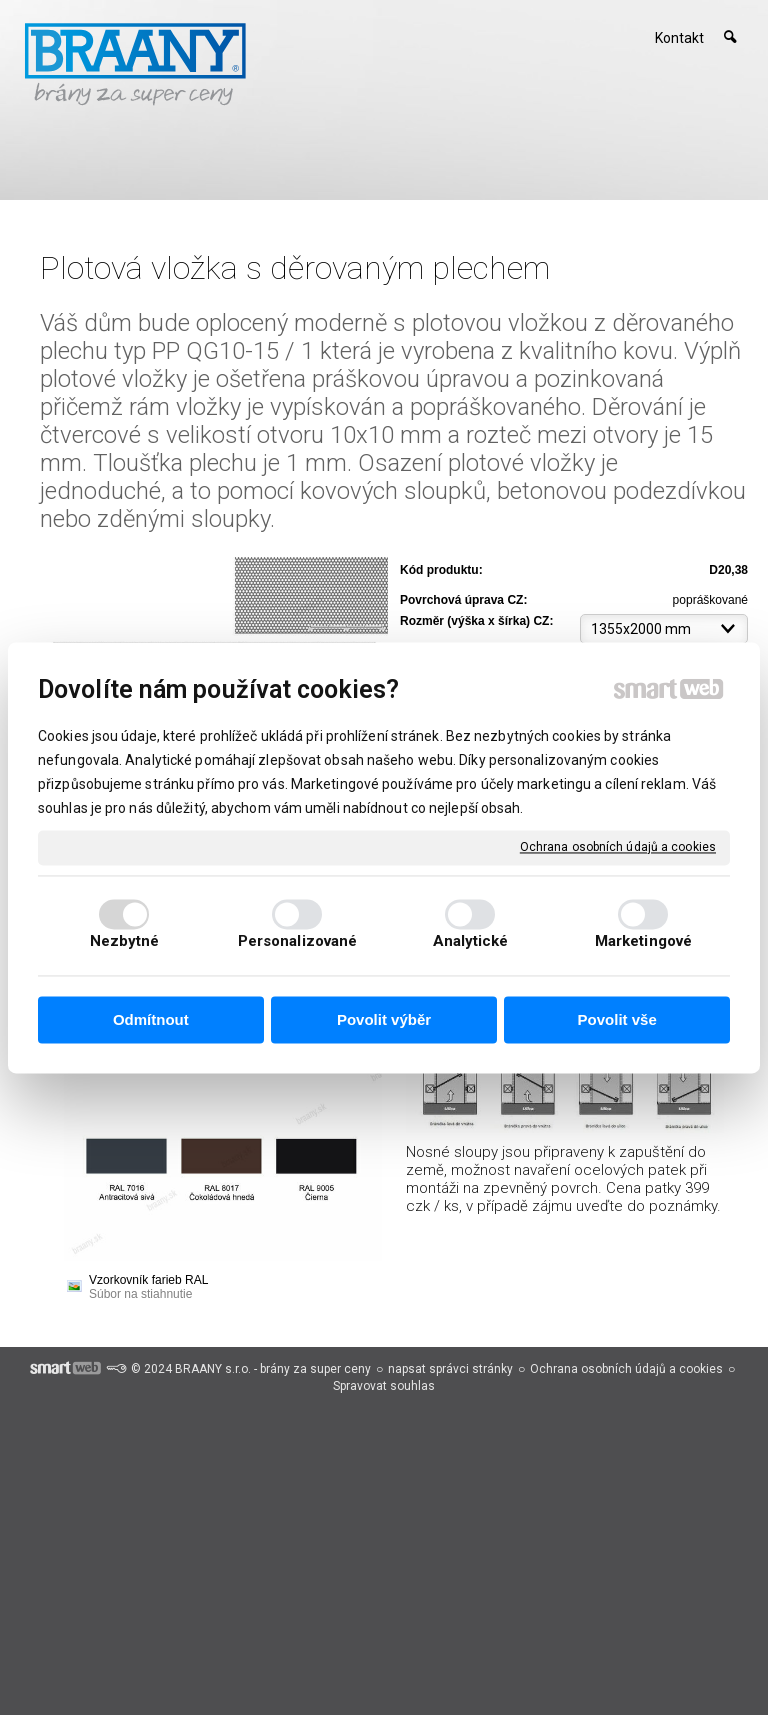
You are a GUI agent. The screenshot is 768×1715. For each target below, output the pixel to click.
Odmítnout (151, 1020)
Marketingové (643, 941)
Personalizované (298, 941)
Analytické (471, 941)
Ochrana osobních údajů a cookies (618, 847)
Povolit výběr (384, 1020)
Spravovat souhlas (384, 1386)
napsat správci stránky (450, 1369)
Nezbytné (125, 941)
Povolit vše (617, 1020)
